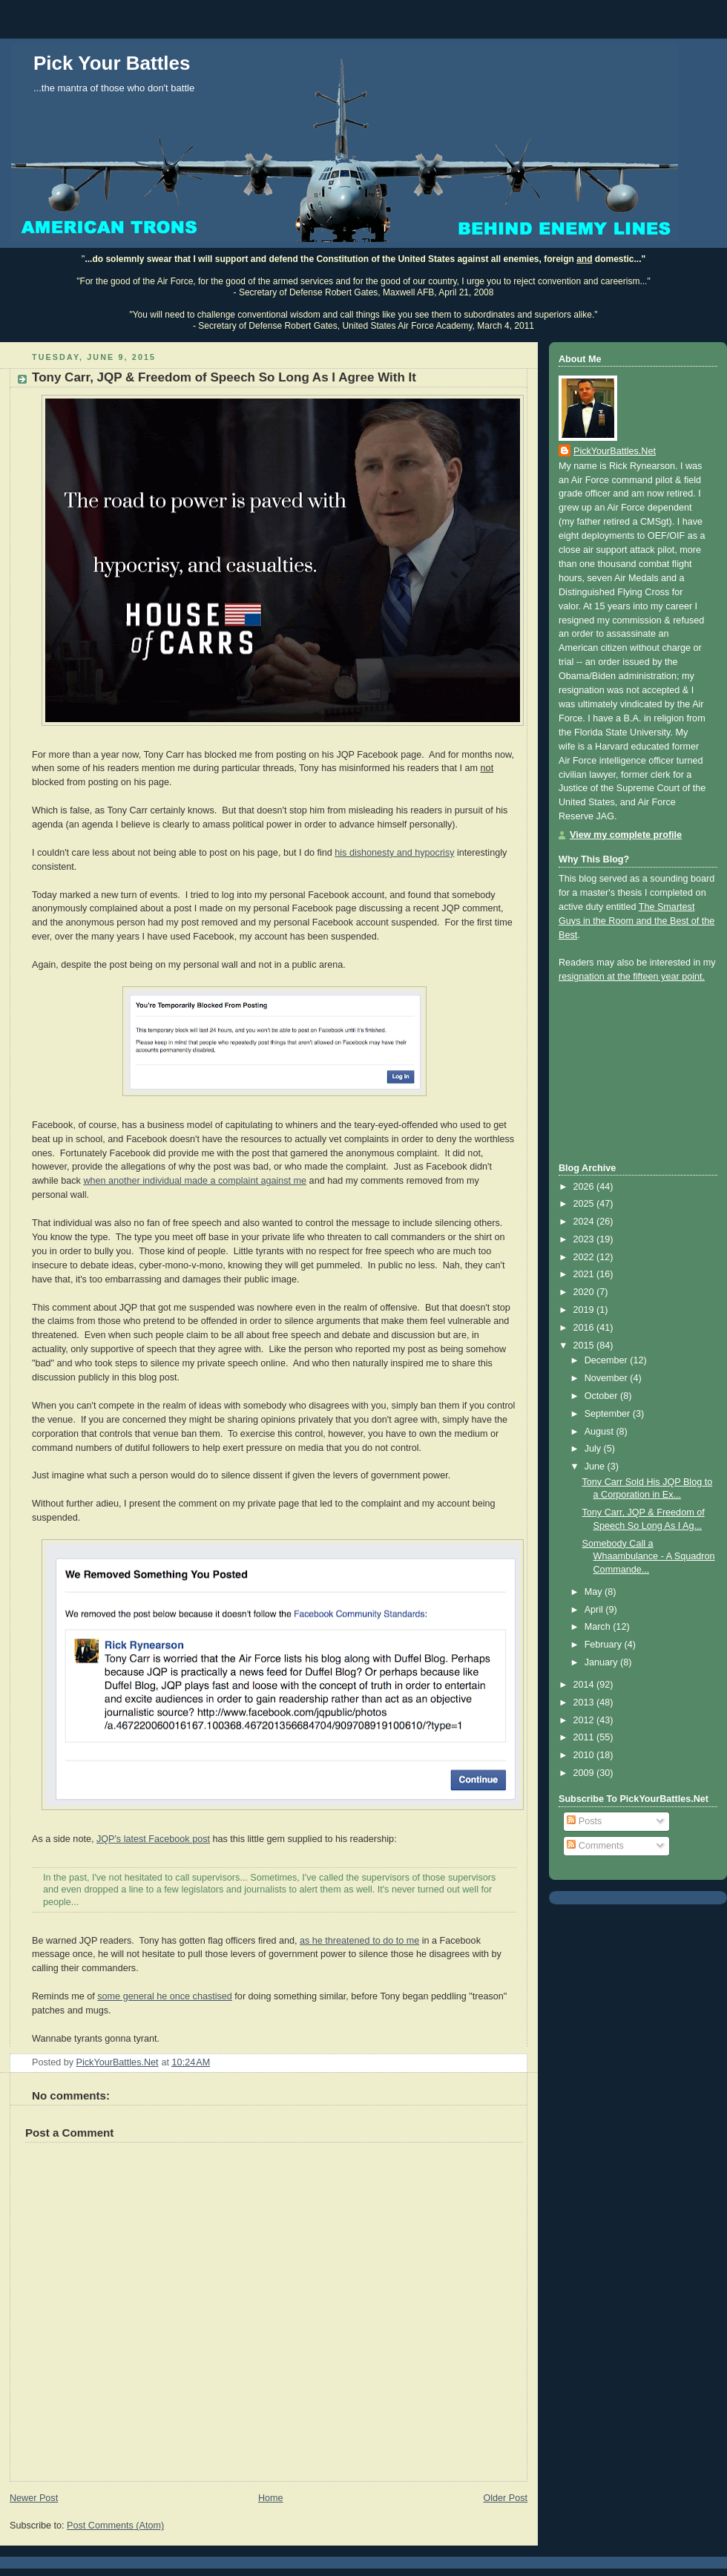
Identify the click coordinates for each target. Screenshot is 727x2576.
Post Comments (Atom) (115, 2525)
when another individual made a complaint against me (194, 1181)
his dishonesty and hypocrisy (394, 853)
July (594, 1448)
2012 (585, 1720)
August (600, 1431)
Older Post (505, 2498)
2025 (585, 1204)
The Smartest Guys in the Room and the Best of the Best (636, 921)
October (602, 1396)
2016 (585, 1328)
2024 (585, 1221)
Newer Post (34, 2498)
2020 (585, 1292)
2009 (585, 1773)
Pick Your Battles (111, 63)
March (599, 1627)
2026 (585, 1187)
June (596, 1466)
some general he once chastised (164, 1996)
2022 (585, 1257)
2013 (585, 1702)
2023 (585, 1239)
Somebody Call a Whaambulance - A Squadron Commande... (648, 1556)
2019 (585, 1310)
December (608, 1360)
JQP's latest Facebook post (153, 1839)
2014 (585, 1684)
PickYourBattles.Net (614, 451)
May (595, 1592)
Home (270, 2498)
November (608, 1378)
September (609, 1414)
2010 (585, 1755)
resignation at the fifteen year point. (632, 976)
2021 (585, 1274)
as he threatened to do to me (359, 1941)
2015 (585, 1345)
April (595, 1610)
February (605, 1644)
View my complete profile (626, 835)
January (602, 1662)
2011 (585, 1737)
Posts (584, 1821)
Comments (595, 1846)
